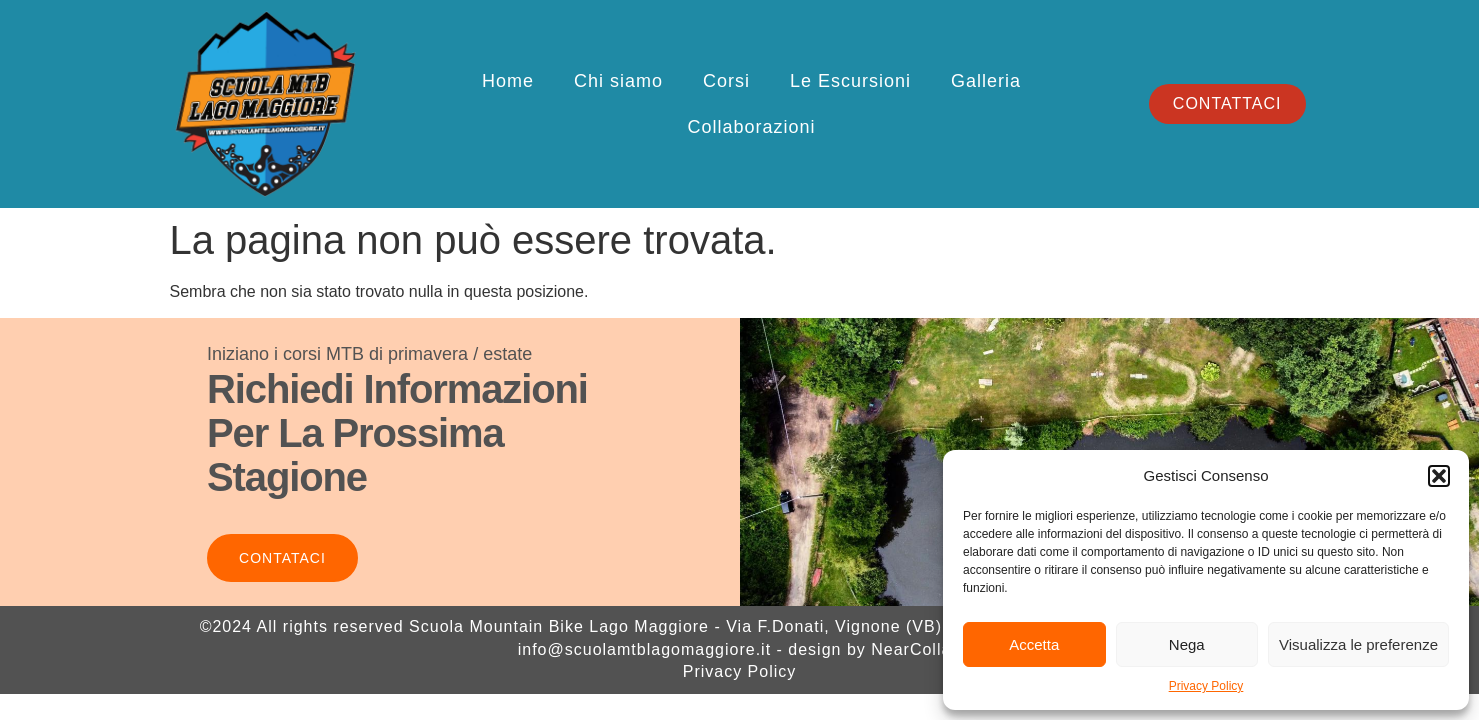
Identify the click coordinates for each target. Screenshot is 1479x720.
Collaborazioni (751, 127)
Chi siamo (618, 81)
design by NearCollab (874, 649)
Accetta (1034, 644)
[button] (1439, 476)
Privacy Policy (1206, 686)
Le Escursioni (850, 81)
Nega (1187, 644)
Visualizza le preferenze (1358, 644)
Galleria (986, 81)
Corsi (726, 81)
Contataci (282, 558)
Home (508, 81)
